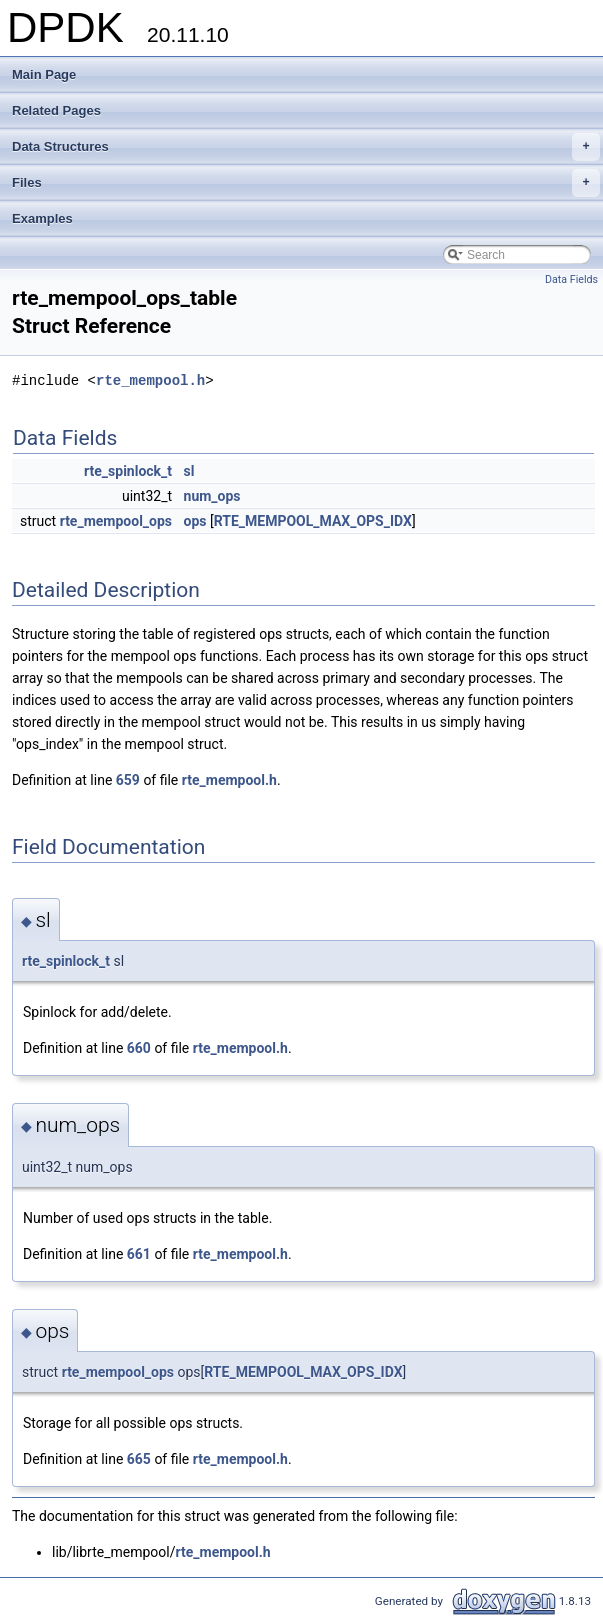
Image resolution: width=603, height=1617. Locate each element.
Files (306, 183)
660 (139, 1048)
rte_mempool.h (150, 380)
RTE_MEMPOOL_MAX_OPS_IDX (313, 521)
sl (189, 471)
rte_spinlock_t (128, 471)
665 (139, 1459)
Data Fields (571, 279)
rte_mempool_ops (116, 521)
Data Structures (306, 147)
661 (139, 1254)
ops (195, 521)
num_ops (212, 496)
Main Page (44, 74)
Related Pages (56, 110)
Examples (42, 218)
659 (128, 780)
